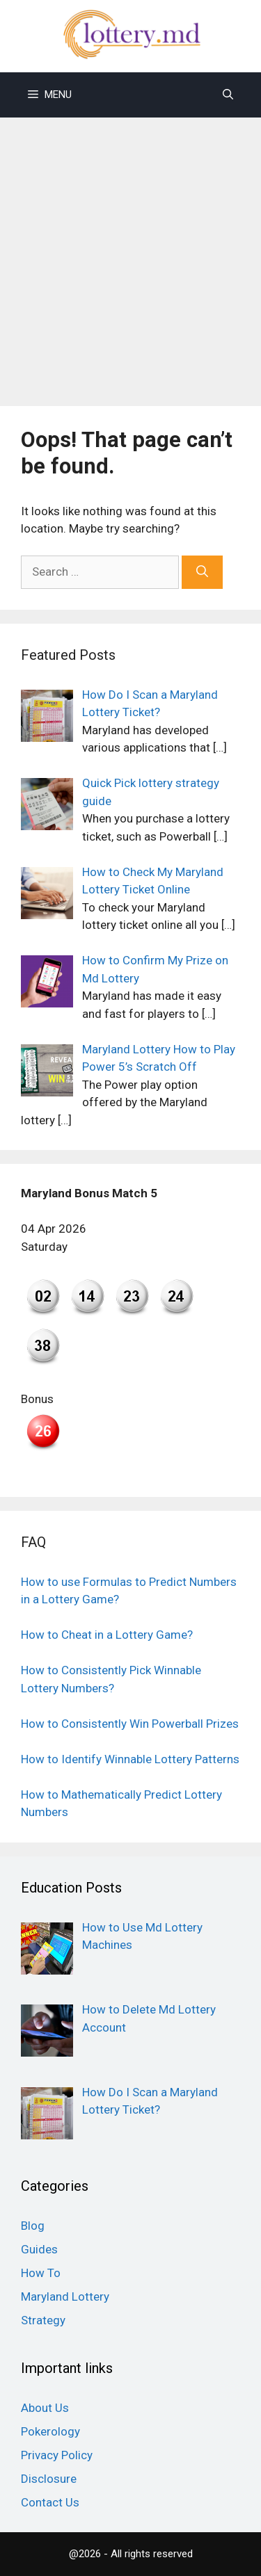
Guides (39, 2249)
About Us (45, 2408)
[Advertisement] (130, 254)
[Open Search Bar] (228, 95)
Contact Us (50, 2502)
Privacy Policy (57, 2455)
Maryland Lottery (65, 2296)
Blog (33, 2226)
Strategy (43, 2320)
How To (41, 2273)
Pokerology (50, 2431)
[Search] (202, 572)
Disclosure (49, 2479)
